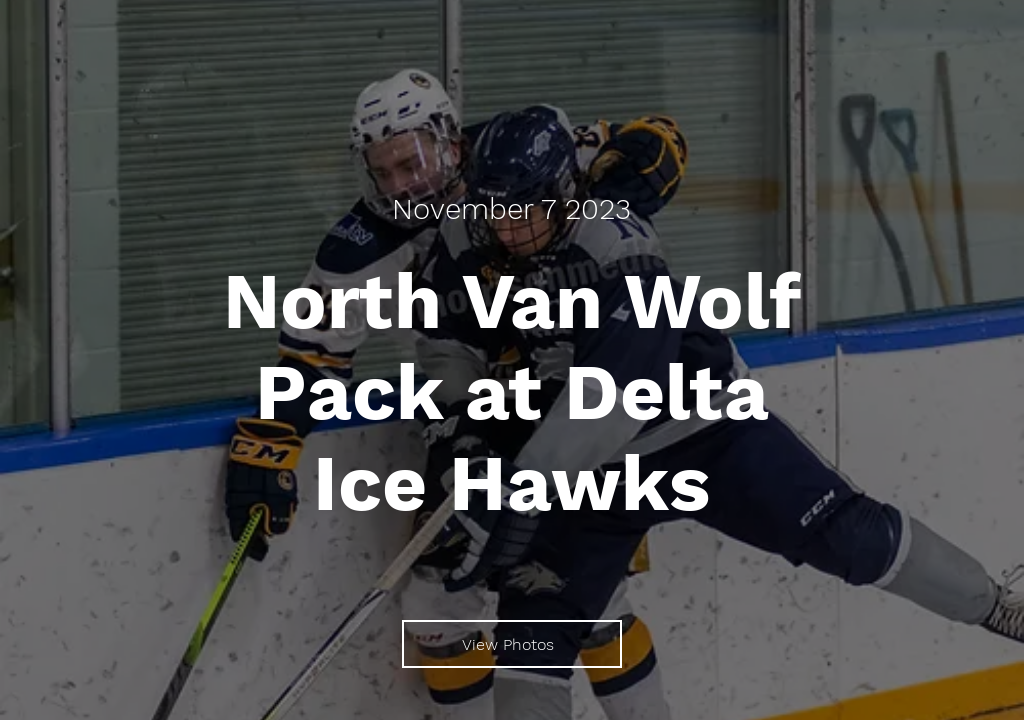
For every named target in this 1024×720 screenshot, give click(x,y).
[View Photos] (512, 644)
